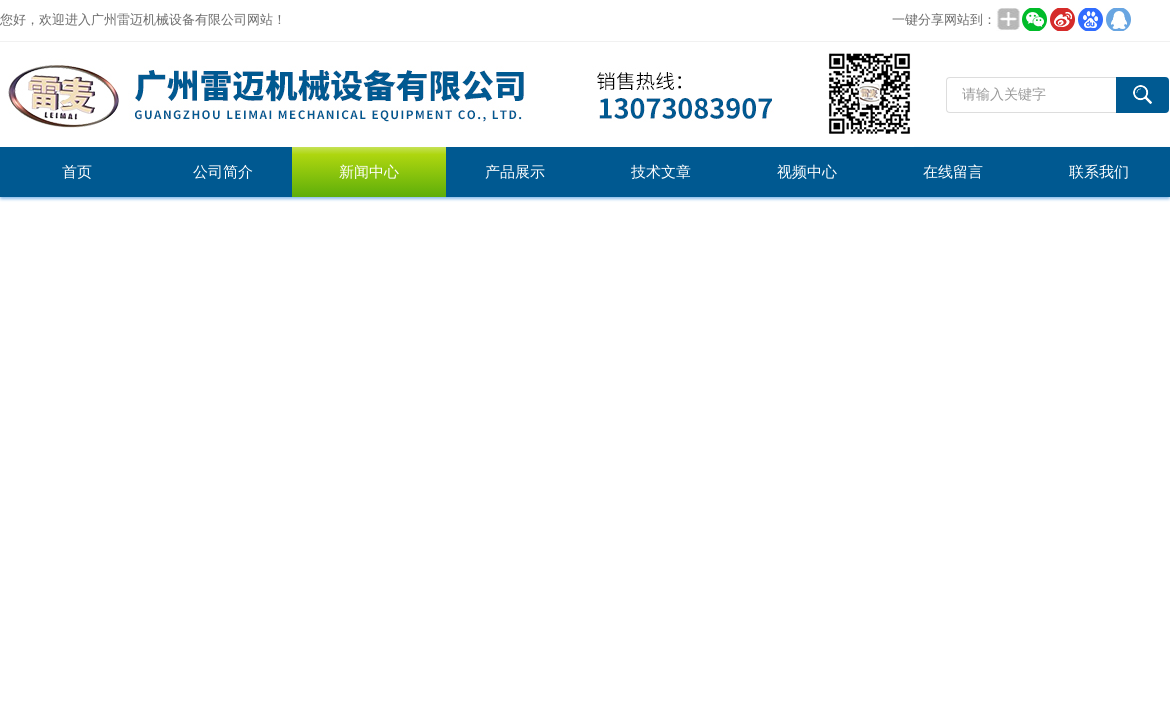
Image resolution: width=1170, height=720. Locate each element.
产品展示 (515, 172)
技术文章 (661, 172)
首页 (77, 172)
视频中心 (807, 172)
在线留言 (953, 172)
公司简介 (223, 172)
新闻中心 (369, 172)
